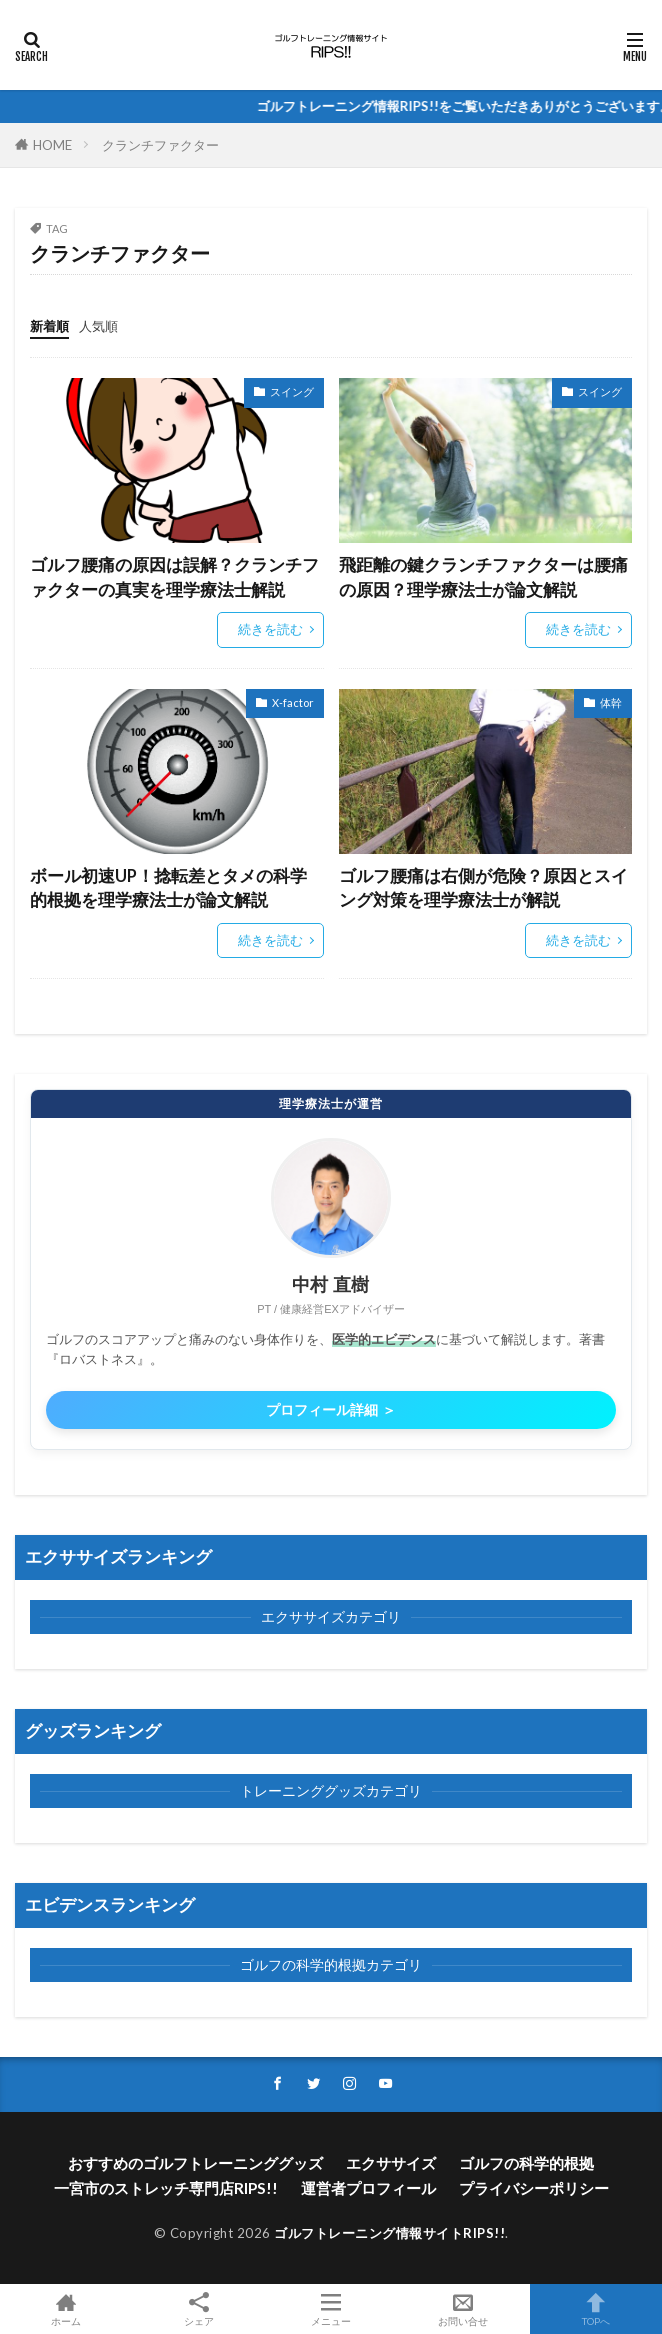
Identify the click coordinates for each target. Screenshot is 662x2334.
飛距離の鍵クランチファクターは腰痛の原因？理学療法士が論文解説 (483, 577)
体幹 (611, 702)
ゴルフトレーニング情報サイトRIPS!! (389, 2233)
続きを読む (270, 629)
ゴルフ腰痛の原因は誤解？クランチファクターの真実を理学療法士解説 (174, 577)
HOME (52, 145)
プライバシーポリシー (534, 2188)
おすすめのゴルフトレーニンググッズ (195, 2163)
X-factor (293, 702)
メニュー (331, 2309)
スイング (292, 391)
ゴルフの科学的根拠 (526, 2163)
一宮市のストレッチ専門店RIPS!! (166, 2188)
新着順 (49, 326)
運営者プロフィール (368, 2188)
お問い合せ (463, 2309)
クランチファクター (160, 145)
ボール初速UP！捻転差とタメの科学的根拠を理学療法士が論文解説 (168, 888)
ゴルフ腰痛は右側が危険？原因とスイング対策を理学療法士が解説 (483, 888)
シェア (198, 2309)
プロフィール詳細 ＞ (331, 1410)
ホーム (66, 2309)
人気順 (98, 326)
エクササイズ (391, 2163)
